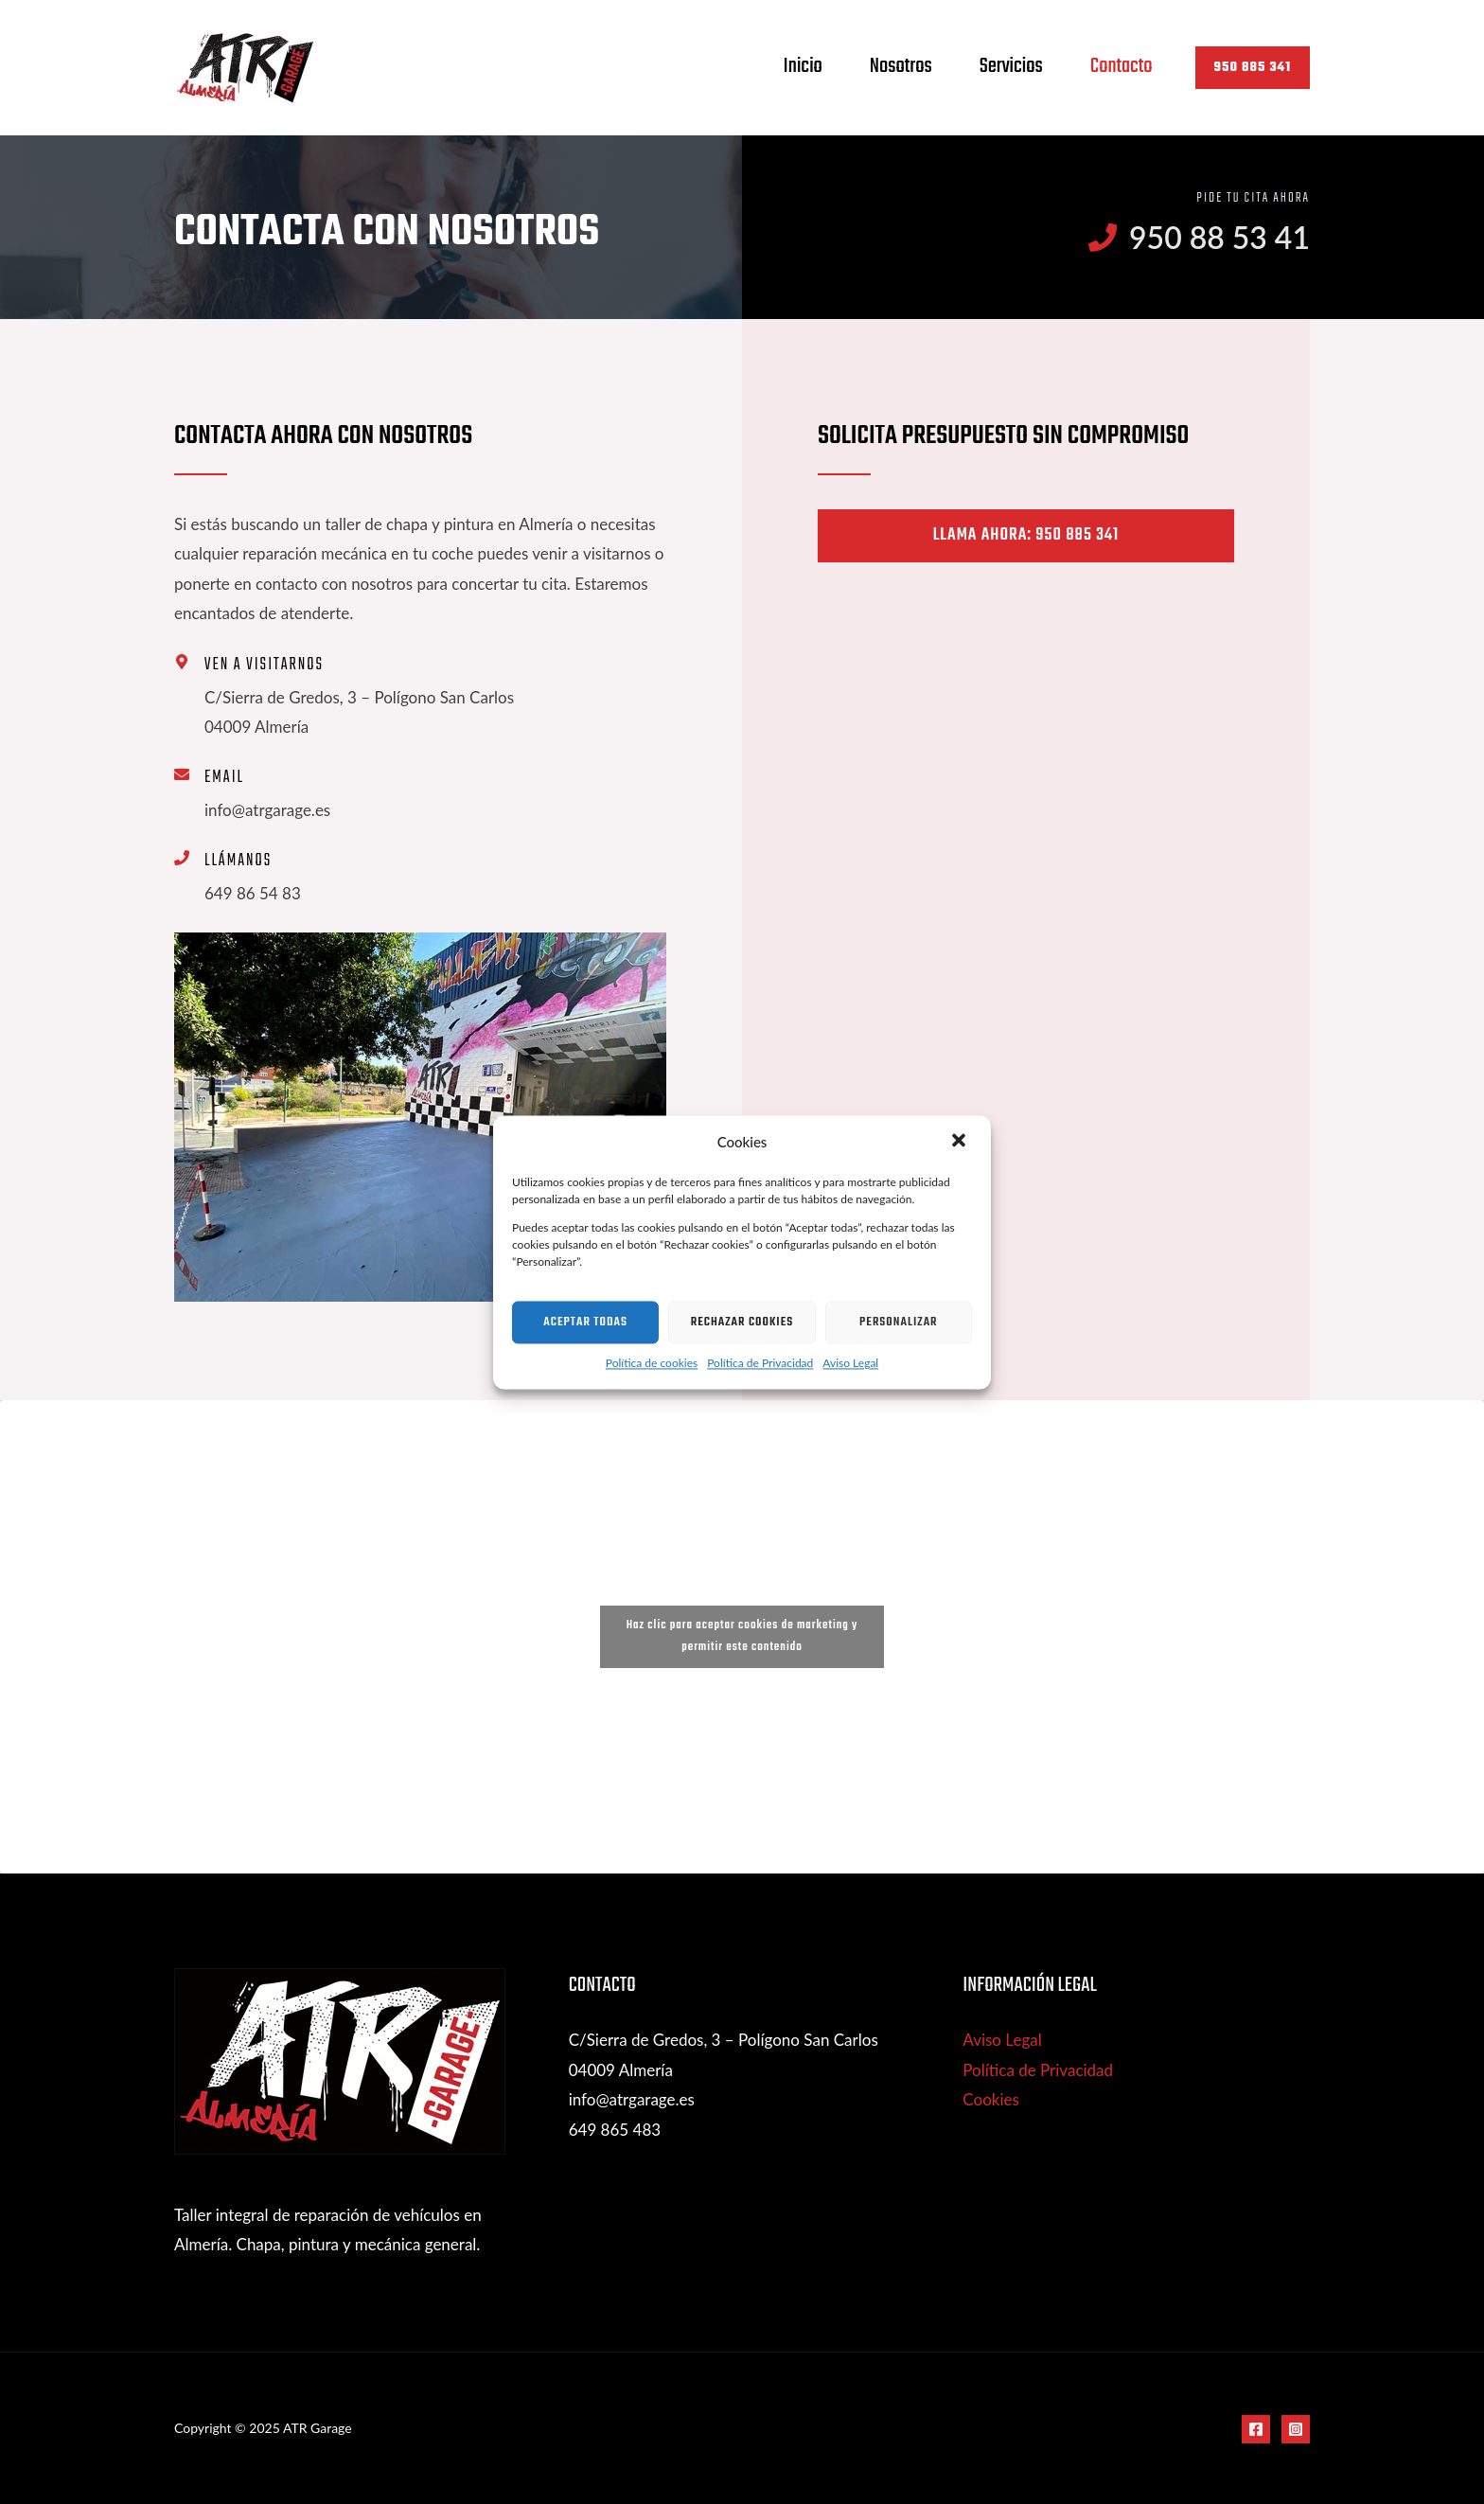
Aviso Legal (850, 1364)
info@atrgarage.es (632, 2099)
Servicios (1011, 66)
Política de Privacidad (760, 1364)
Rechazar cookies (742, 1322)
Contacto (1121, 66)
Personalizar (898, 1322)
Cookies (991, 2099)
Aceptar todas (585, 1322)
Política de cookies (652, 1364)
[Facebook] (1256, 2429)
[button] (960, 1142)
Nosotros (901, 66)
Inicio (803, 66)
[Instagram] (1295, 2429)
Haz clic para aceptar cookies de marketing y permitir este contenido (742, 1636)
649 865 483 (615, 2130)
